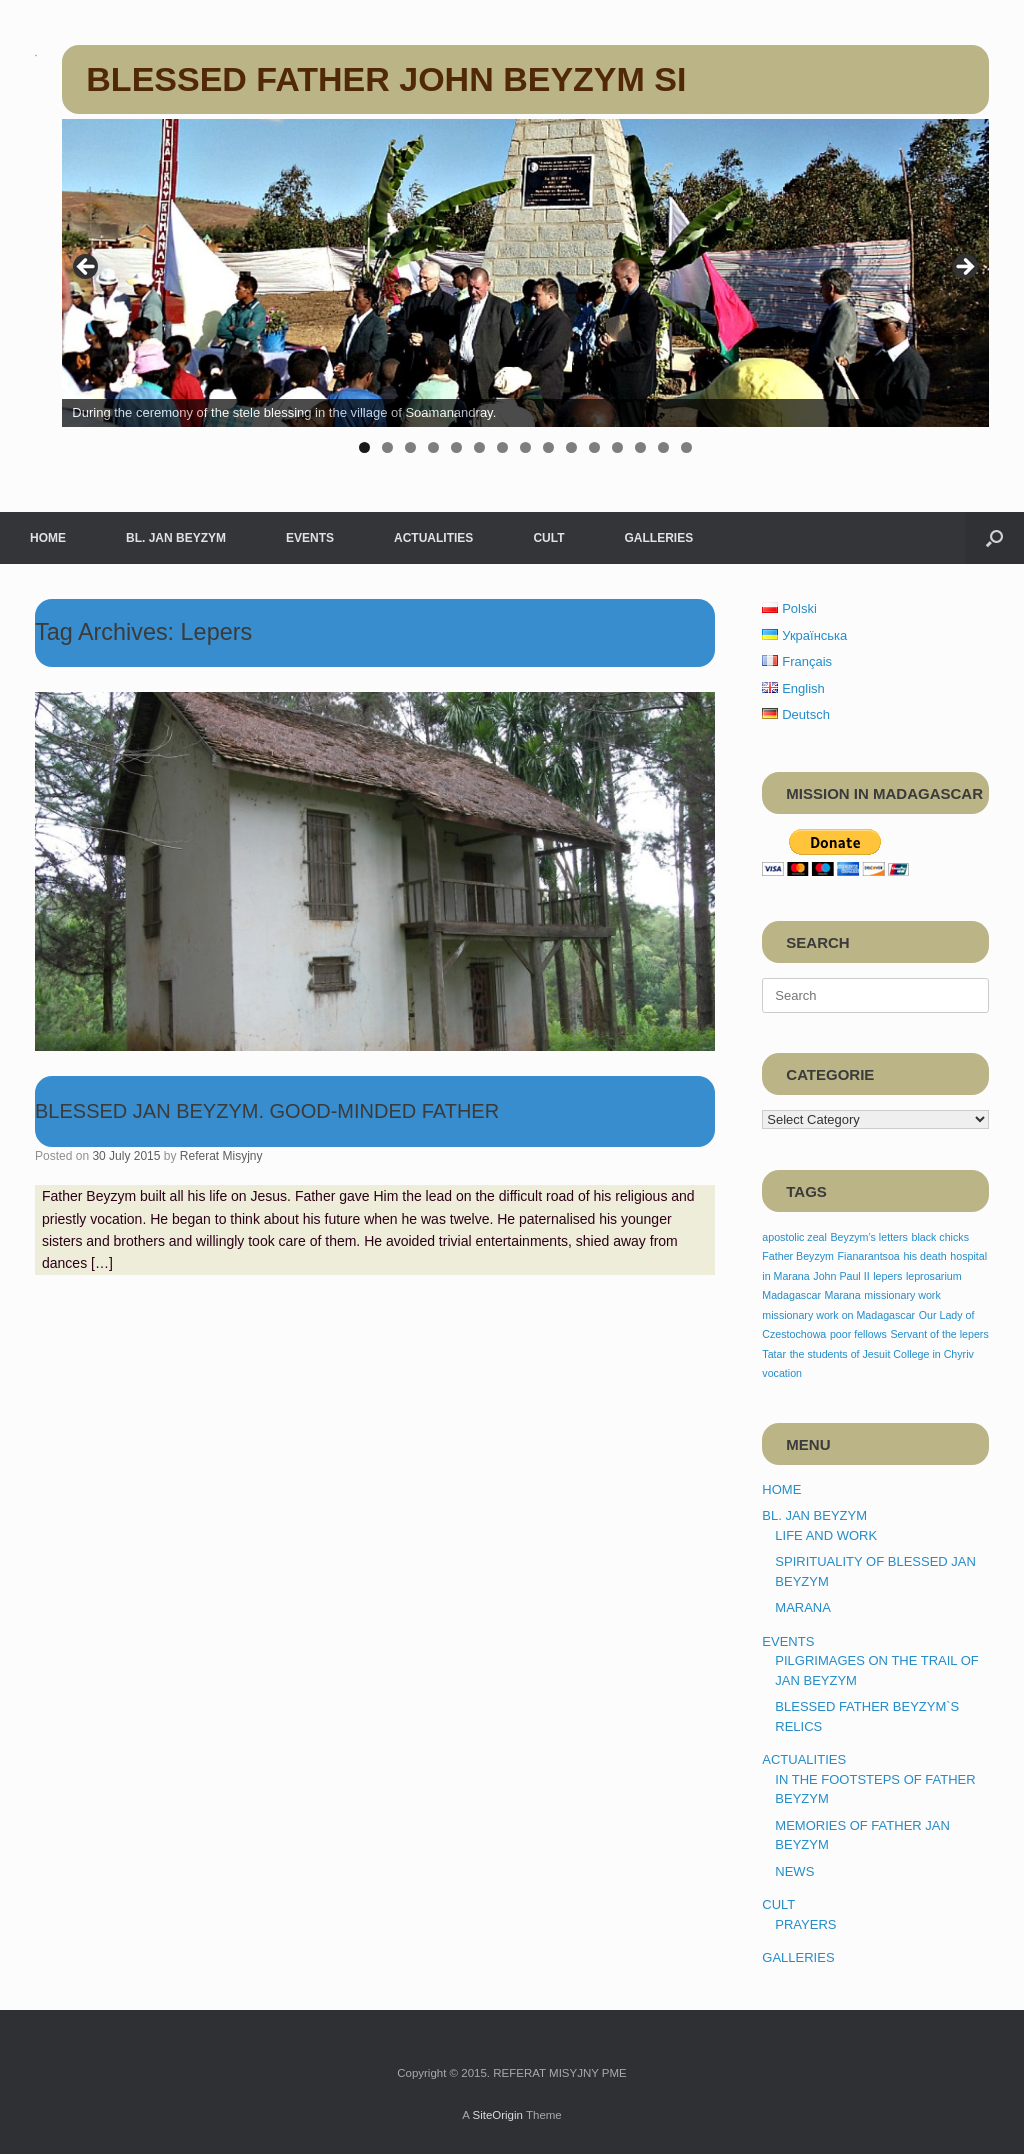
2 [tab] (387, 447)
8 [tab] (525, 447)
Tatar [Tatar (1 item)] (774, 1354)
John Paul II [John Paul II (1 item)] (841, 1276)
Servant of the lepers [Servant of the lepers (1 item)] (939, 1334)
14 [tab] (663, 447)
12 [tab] (617, 447)
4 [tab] (433, 447)
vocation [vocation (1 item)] (782, 1373)
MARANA (803, 1607)
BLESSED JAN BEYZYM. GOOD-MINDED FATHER (267, 1111)
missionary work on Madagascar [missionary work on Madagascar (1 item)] (838, 1315)
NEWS (794, 1871)
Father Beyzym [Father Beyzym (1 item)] (798, 1256)
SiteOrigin (497, 2115)
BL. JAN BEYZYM (176, 538)
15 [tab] (686, 447)
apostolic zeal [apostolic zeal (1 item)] (794, 1237)
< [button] (87, 268)
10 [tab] (571, 447)
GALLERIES (658, 538)
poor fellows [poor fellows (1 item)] (858, 1334)
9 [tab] (548, 447)
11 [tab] (594, 447)
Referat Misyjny (221, 1156)
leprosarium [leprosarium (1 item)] (934, 1276)
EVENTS (310, 538)
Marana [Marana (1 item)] (843, 1295)
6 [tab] (479, 447)
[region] (525, 293)
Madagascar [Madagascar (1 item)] (791, 1295)
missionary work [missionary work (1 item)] (902, 1295)
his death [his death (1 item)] (924, 1256)
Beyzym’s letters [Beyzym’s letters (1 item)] (869, 1237)
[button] (994, 538)
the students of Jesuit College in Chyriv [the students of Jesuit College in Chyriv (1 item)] (882, 1354)
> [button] (964, 268)
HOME (48, 538)
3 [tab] (410, 447)
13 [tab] (640, 447)
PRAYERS (805, 1924)
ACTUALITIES (433, 538)
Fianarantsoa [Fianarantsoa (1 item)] (869, 1256)
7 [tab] (502, 447)
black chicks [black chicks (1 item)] (940, 1237)
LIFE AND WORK (826, 1535)
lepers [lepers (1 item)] (887, 1276)
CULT (548, 538)
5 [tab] (456, 447)
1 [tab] (364, 447)
